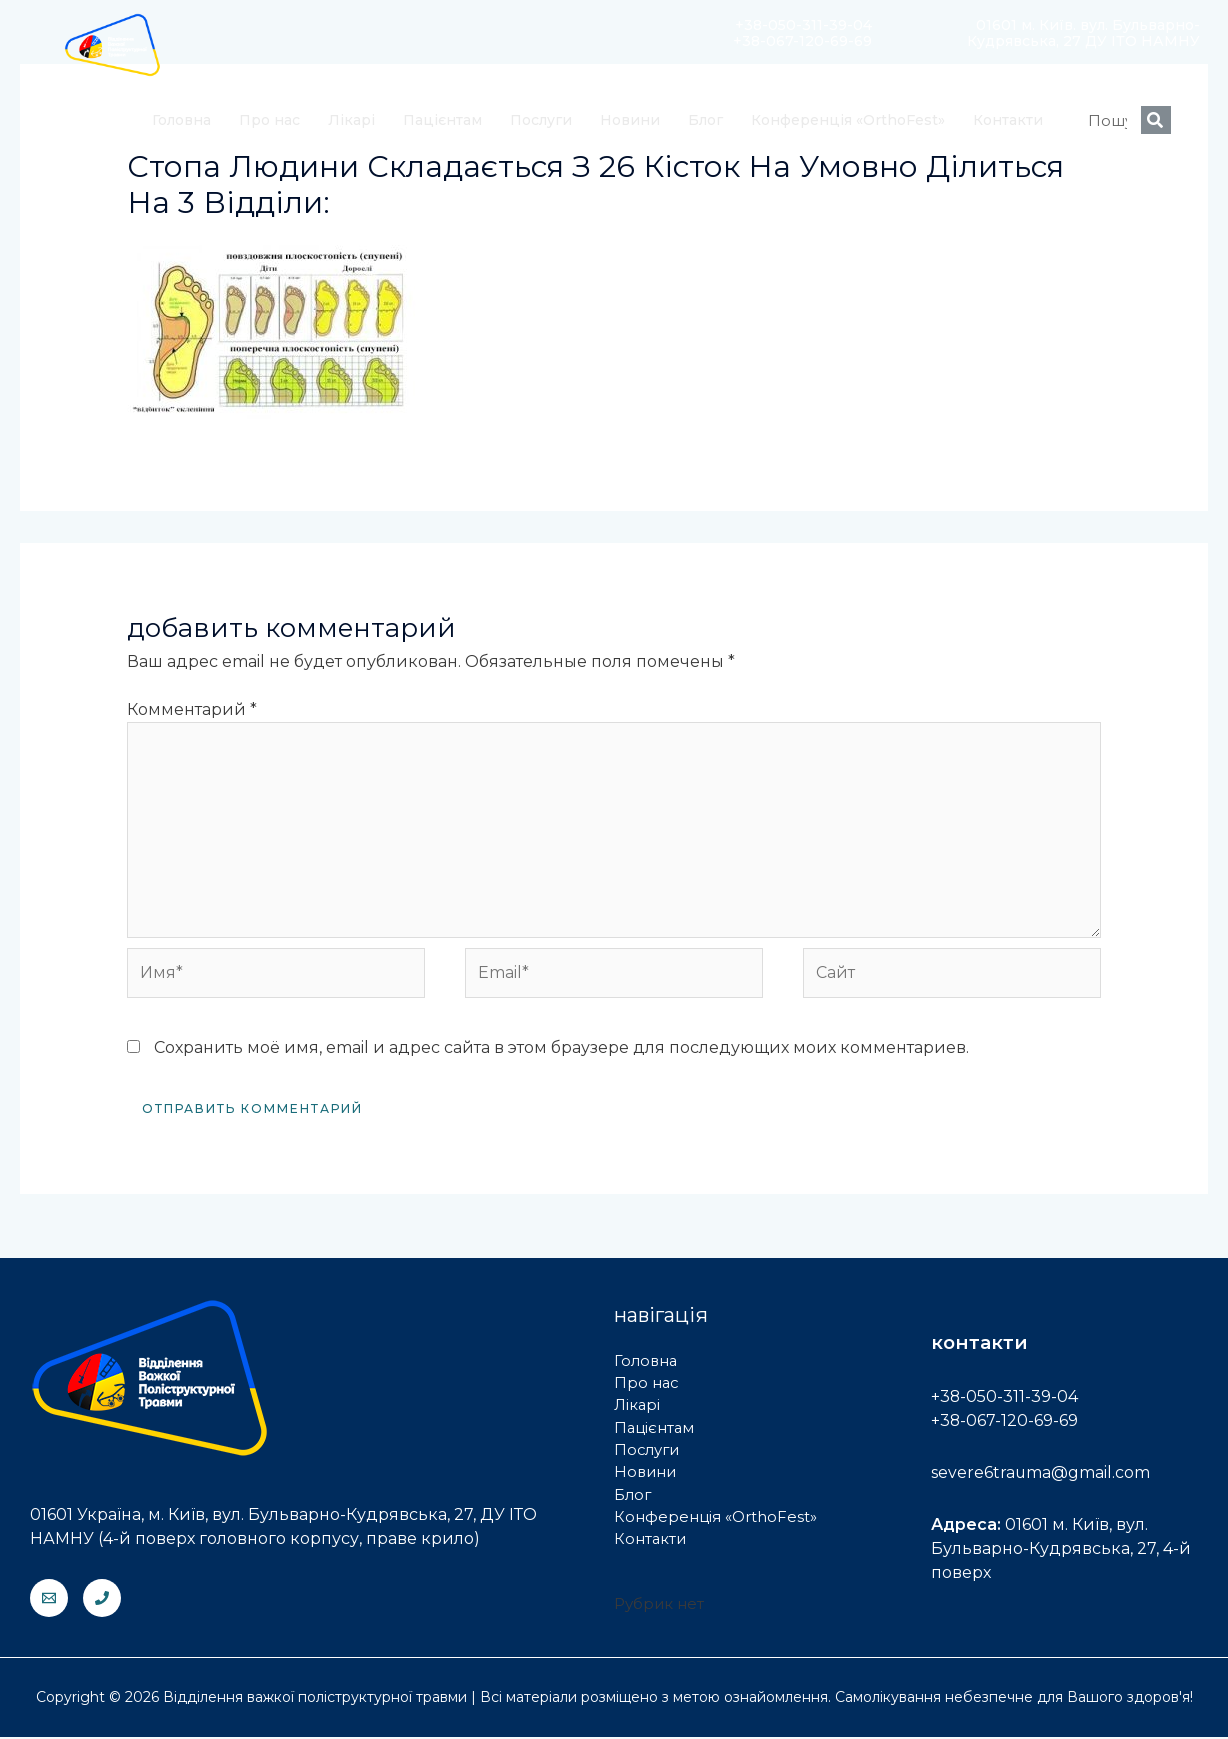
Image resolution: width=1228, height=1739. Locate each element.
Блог (705, 120)
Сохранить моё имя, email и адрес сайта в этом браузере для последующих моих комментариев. (561, 1049)
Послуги (541, 120)
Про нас (269, 120)
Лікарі (351, 120)
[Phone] (102, 1600)
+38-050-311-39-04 (1005, 1398)
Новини (630, 120)
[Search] (1156, 120)
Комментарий (192, 709)
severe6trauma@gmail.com (1041, 1474)
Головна (181, 120)
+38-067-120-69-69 (1005, 1422)
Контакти (1008, 120)
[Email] (49, 1600)
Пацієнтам (442, 120)
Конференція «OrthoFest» (848, 120)
